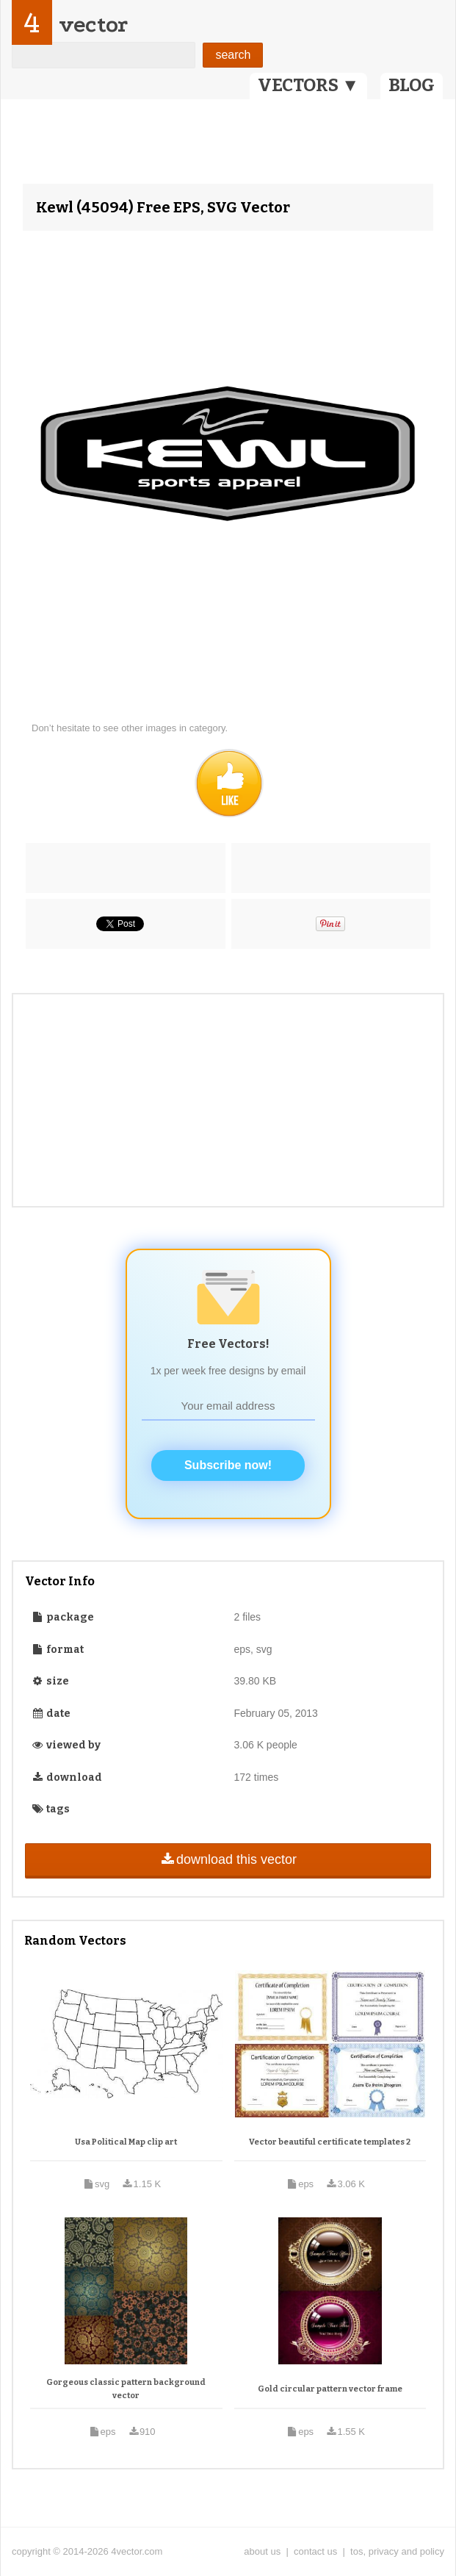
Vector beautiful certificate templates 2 (329, 2142)
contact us (315, 2551)
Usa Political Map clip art (126, 2142)
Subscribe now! (228, 1465)
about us (262, 2551)
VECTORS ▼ (308, 85)
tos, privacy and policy (397, 2551)
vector (93, 24)
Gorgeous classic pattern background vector (126, 2389)
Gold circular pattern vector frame (330, 2389)
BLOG (411, 85)
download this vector (228, 1859)
